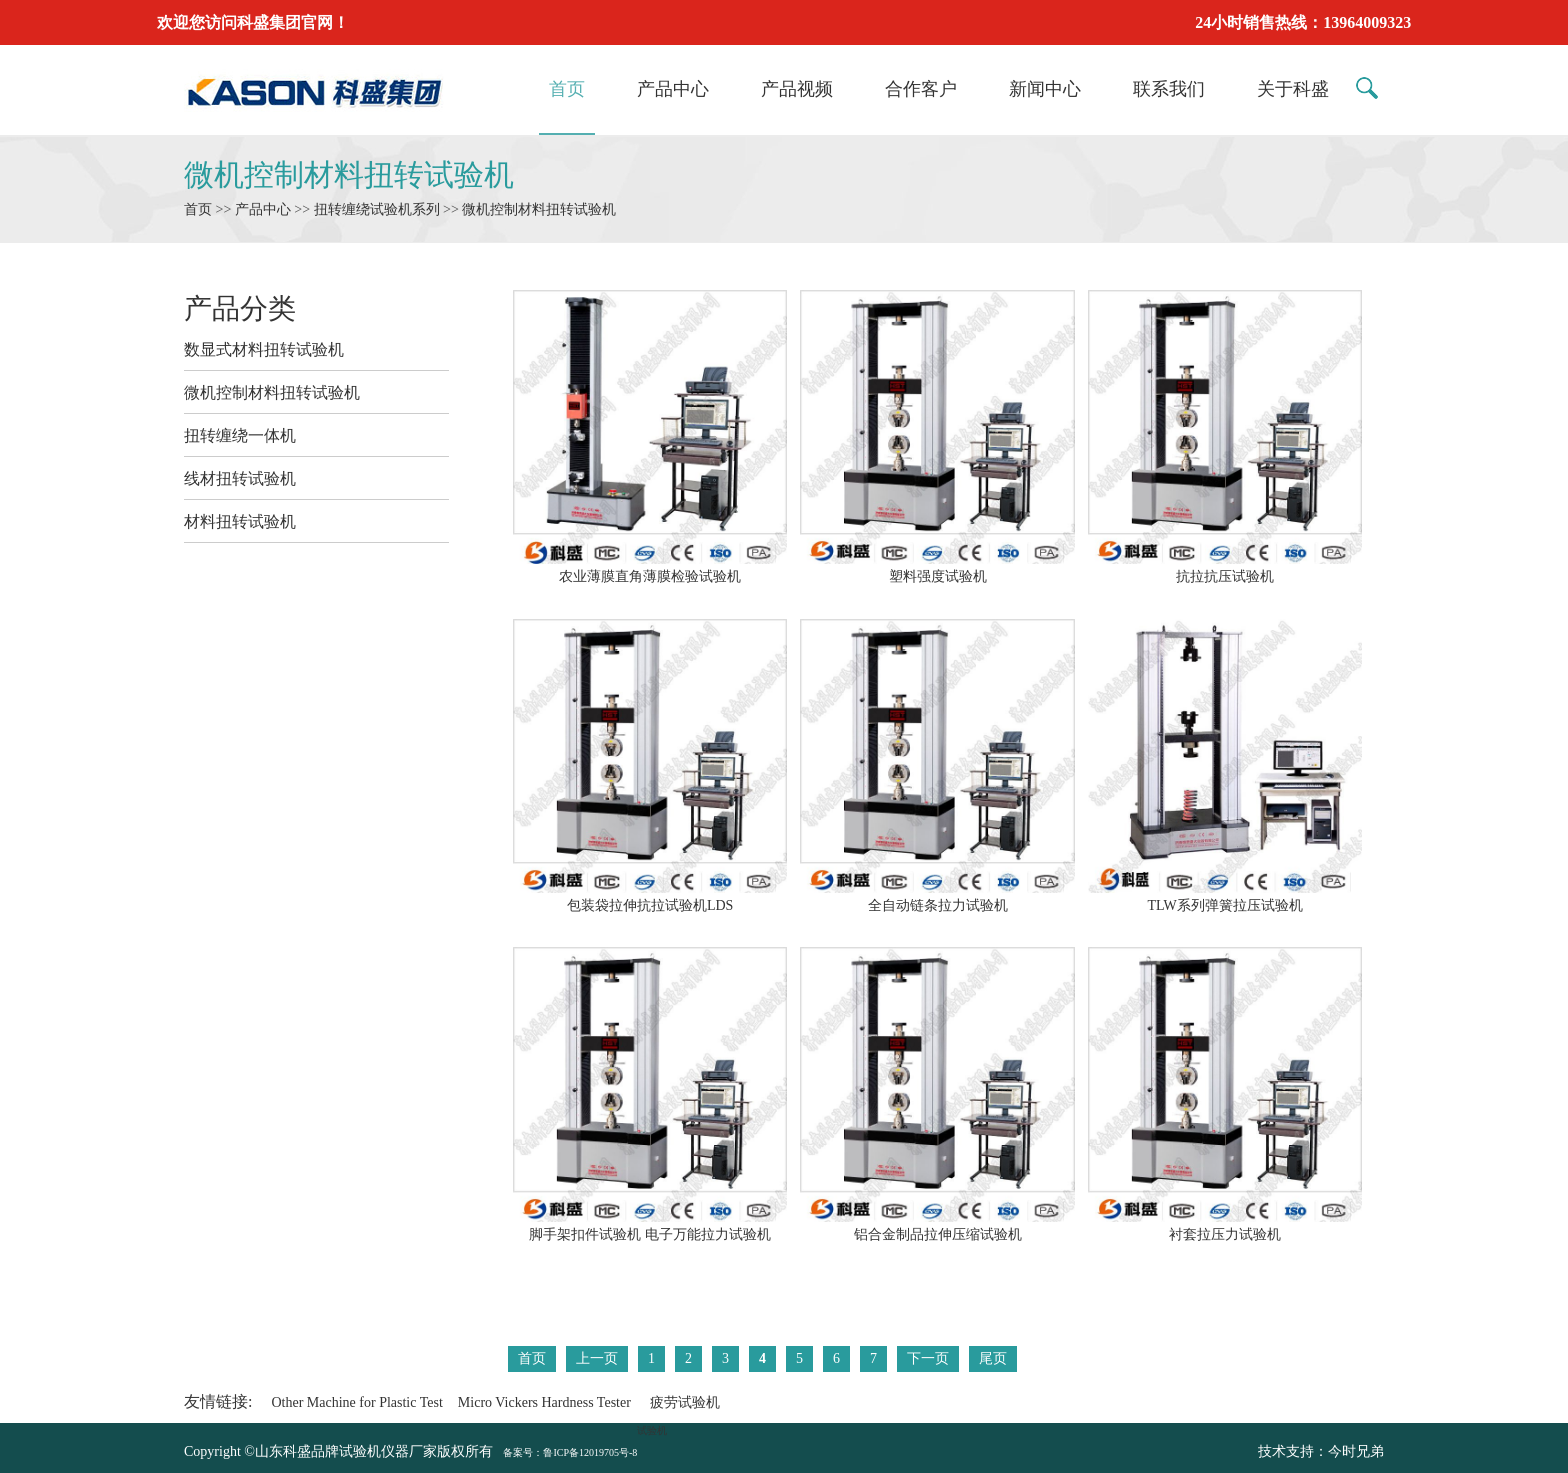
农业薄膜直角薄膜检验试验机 (650, 568)
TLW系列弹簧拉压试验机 (1225, 897)
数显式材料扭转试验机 (264, 349)
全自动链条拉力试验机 (937, 897)
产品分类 (240, 308)
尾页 (993, 1358)
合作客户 (921, 89)
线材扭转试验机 (240, 478)
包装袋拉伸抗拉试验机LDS (650, 897)
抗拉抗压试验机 (1225, 568)
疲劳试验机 (685, 1402)
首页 (567, 89)
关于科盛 (1293, 89)
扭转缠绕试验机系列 (377, 209)
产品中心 (673, 89)
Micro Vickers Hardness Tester (544, 1402)
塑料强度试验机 (937, 568)
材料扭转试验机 (240, 521)
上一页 (597, 1358)
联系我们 (1169, 89)
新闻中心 (1045, 89)
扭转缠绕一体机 (240, 435)
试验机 (652, 1430)
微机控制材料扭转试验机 (349, 174)
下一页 (928, 1358)
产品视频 (797, 89)
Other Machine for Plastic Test (356, 1402)
